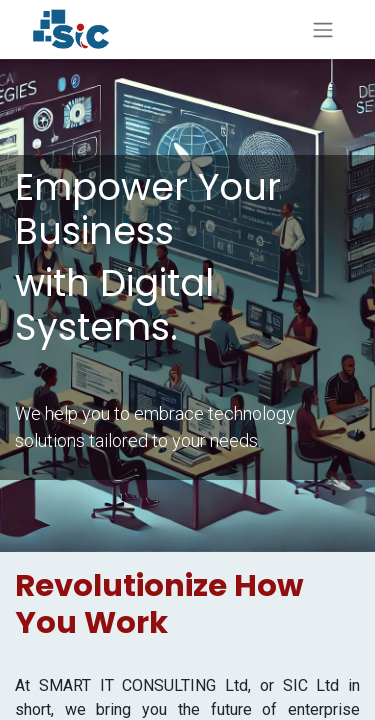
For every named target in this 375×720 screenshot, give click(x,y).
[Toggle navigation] (323, 29)
